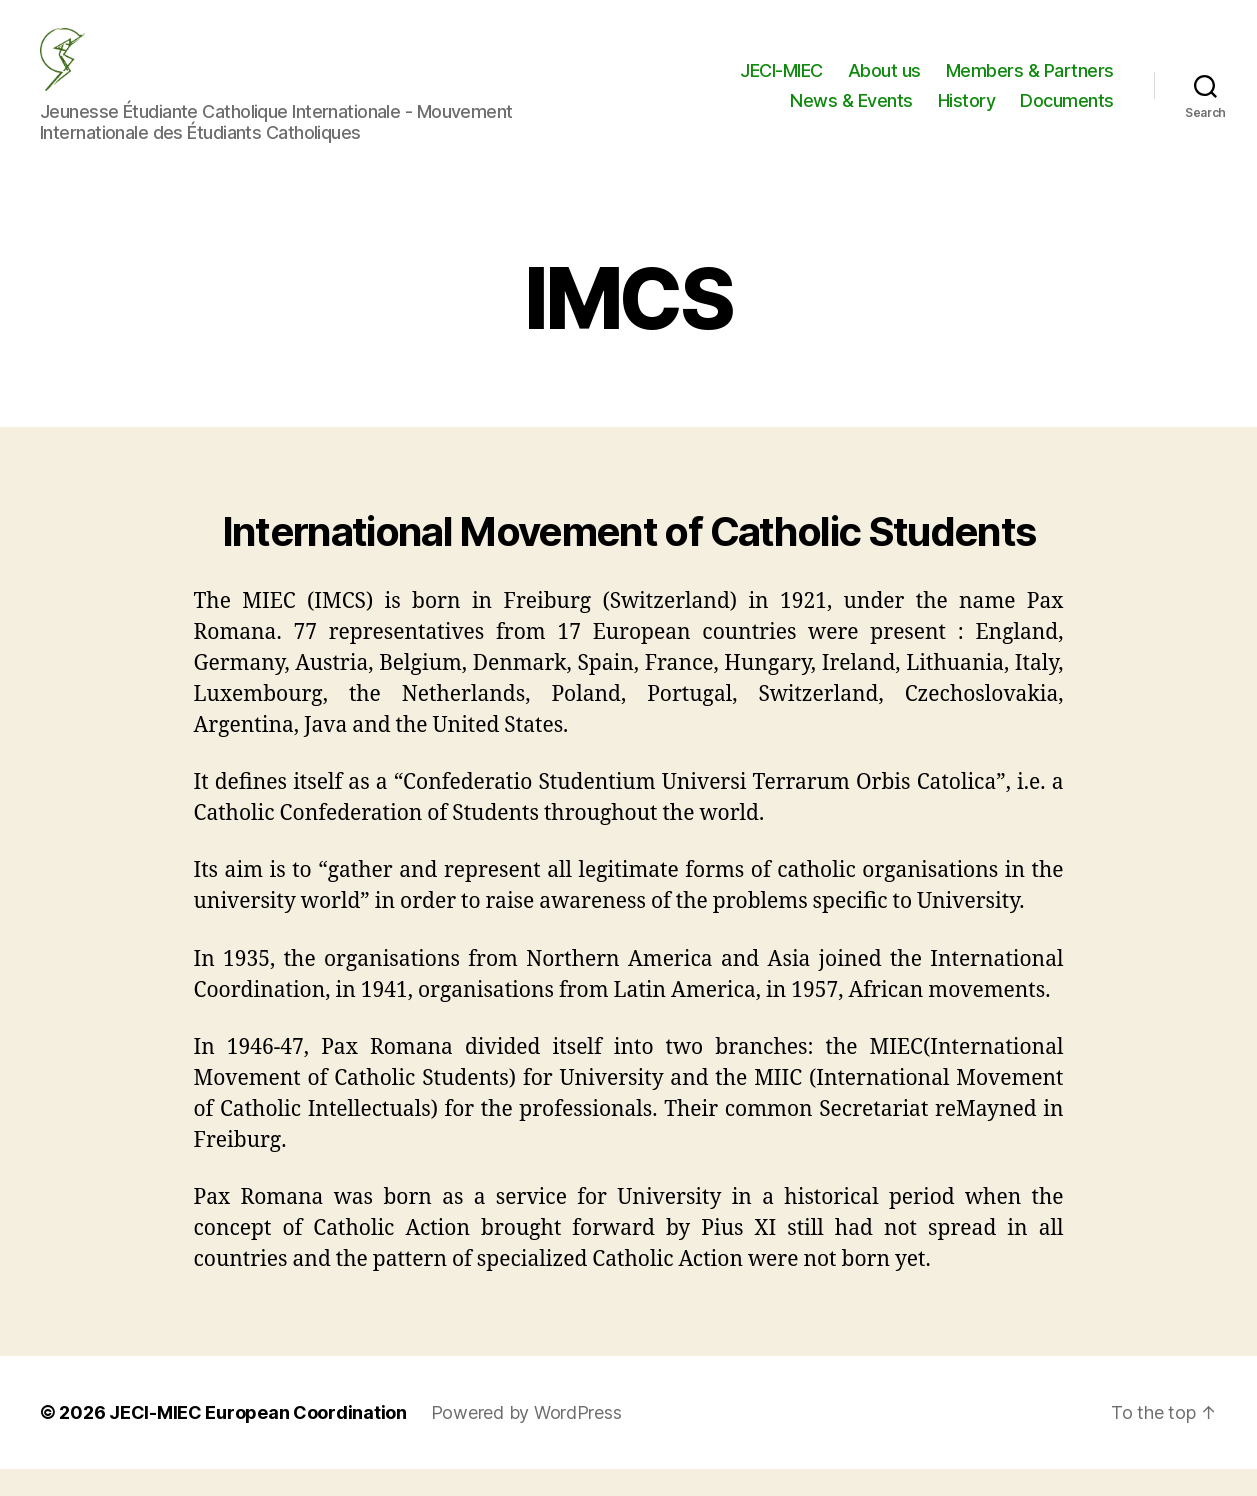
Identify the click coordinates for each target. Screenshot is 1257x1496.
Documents (1067, 113)
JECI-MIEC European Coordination (258, 1439)
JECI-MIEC (781, 83)
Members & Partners (1030, 83)
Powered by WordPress (526, 1439)
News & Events (851, 113)
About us (884, 83)
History (967, 113)
